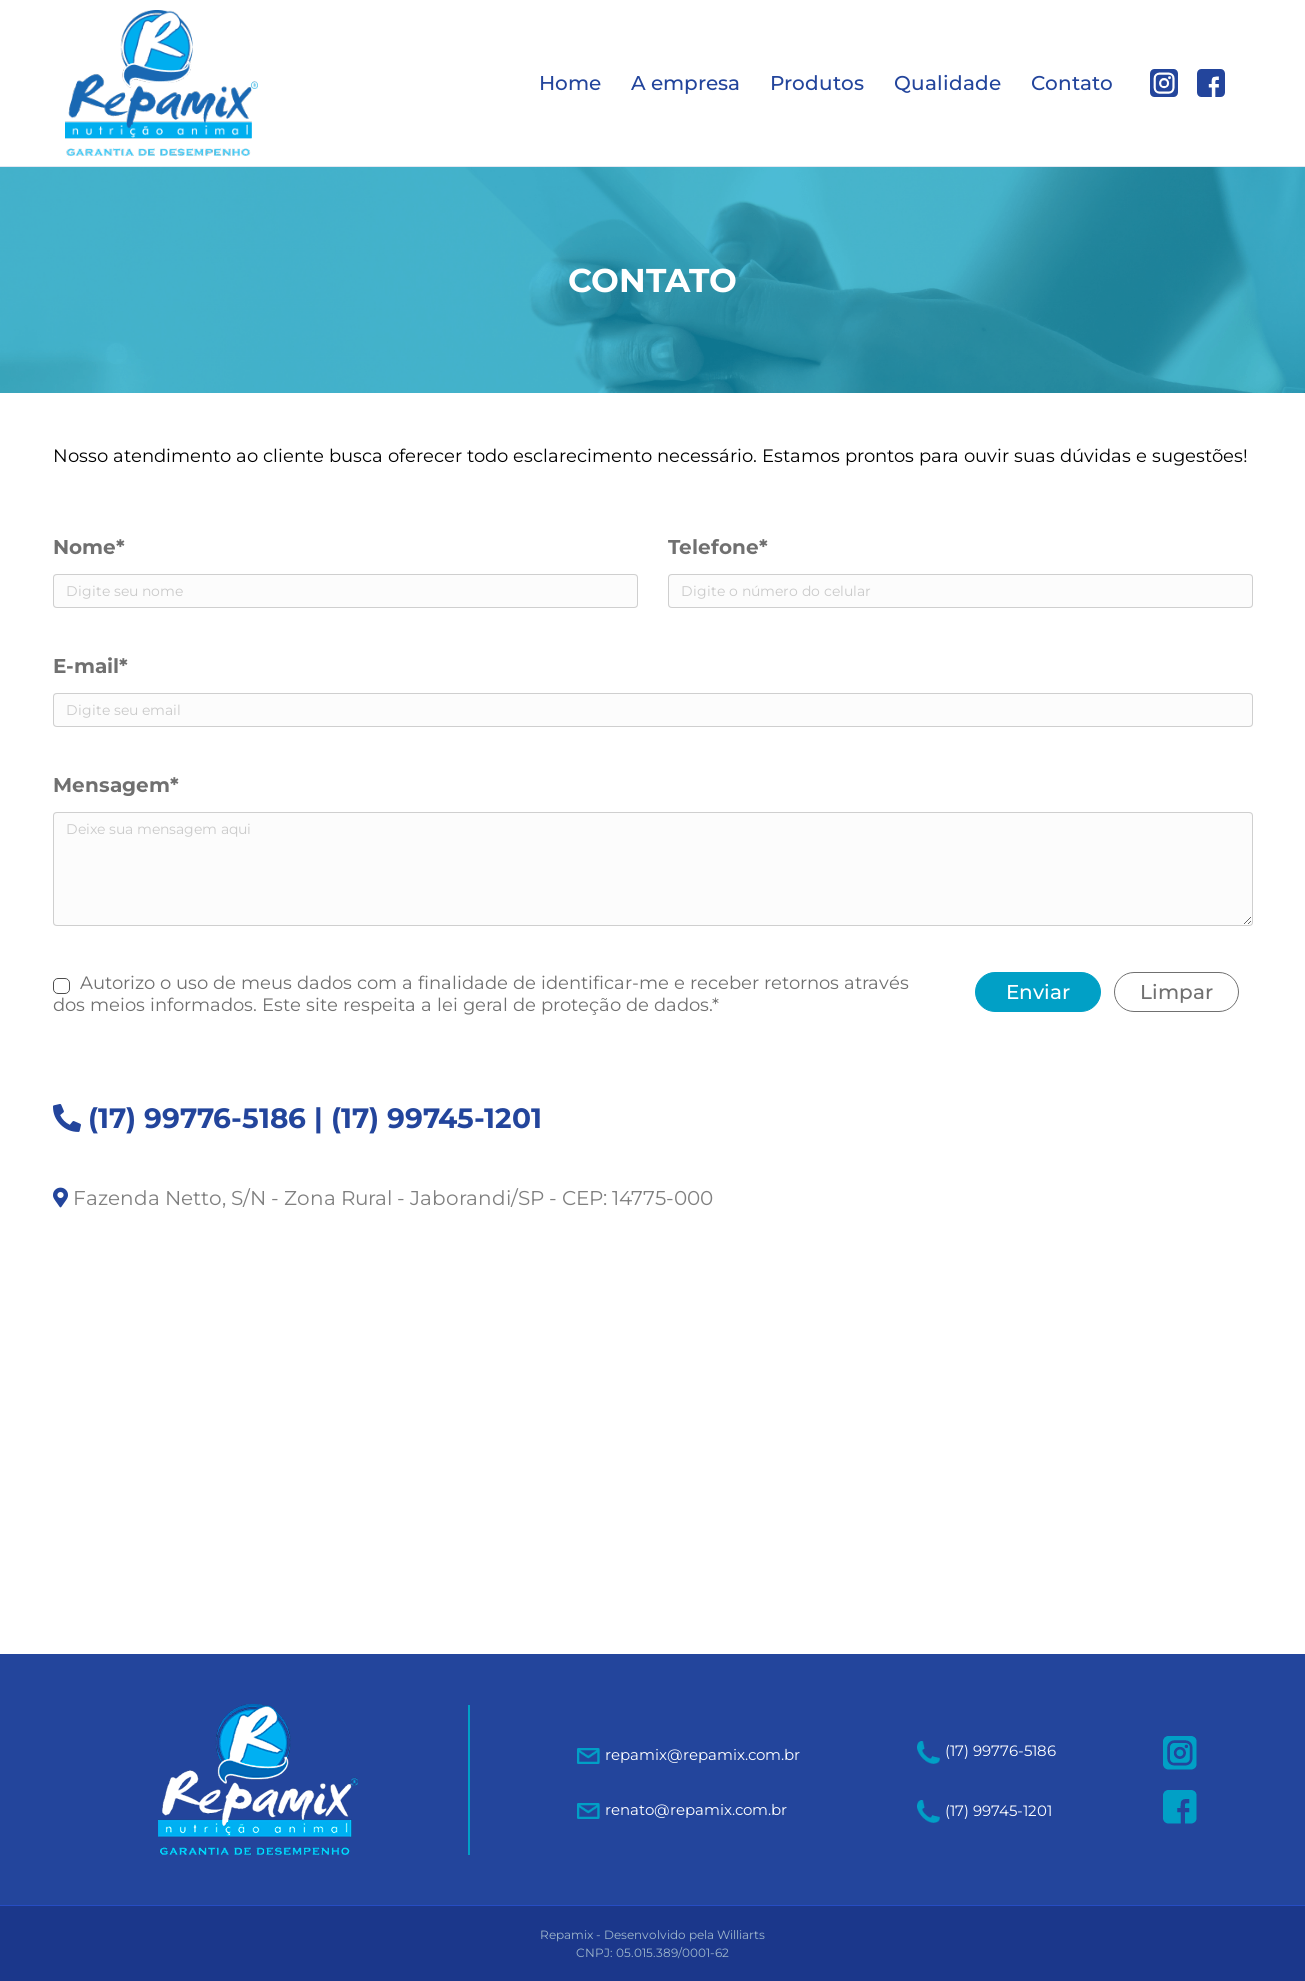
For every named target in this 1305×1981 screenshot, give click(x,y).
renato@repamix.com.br (696, 1809)
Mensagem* (116, 785)
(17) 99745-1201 (436, 1118)
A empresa (685, 83)
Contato (1072, 83)
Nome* (89, 547)
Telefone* (718, 547)
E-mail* (90, 666)
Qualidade (947, 83)
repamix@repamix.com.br (702, 1754)
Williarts (741, 1934)
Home (570, 83)
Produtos (817, 83)
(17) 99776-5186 (197, 1118)
